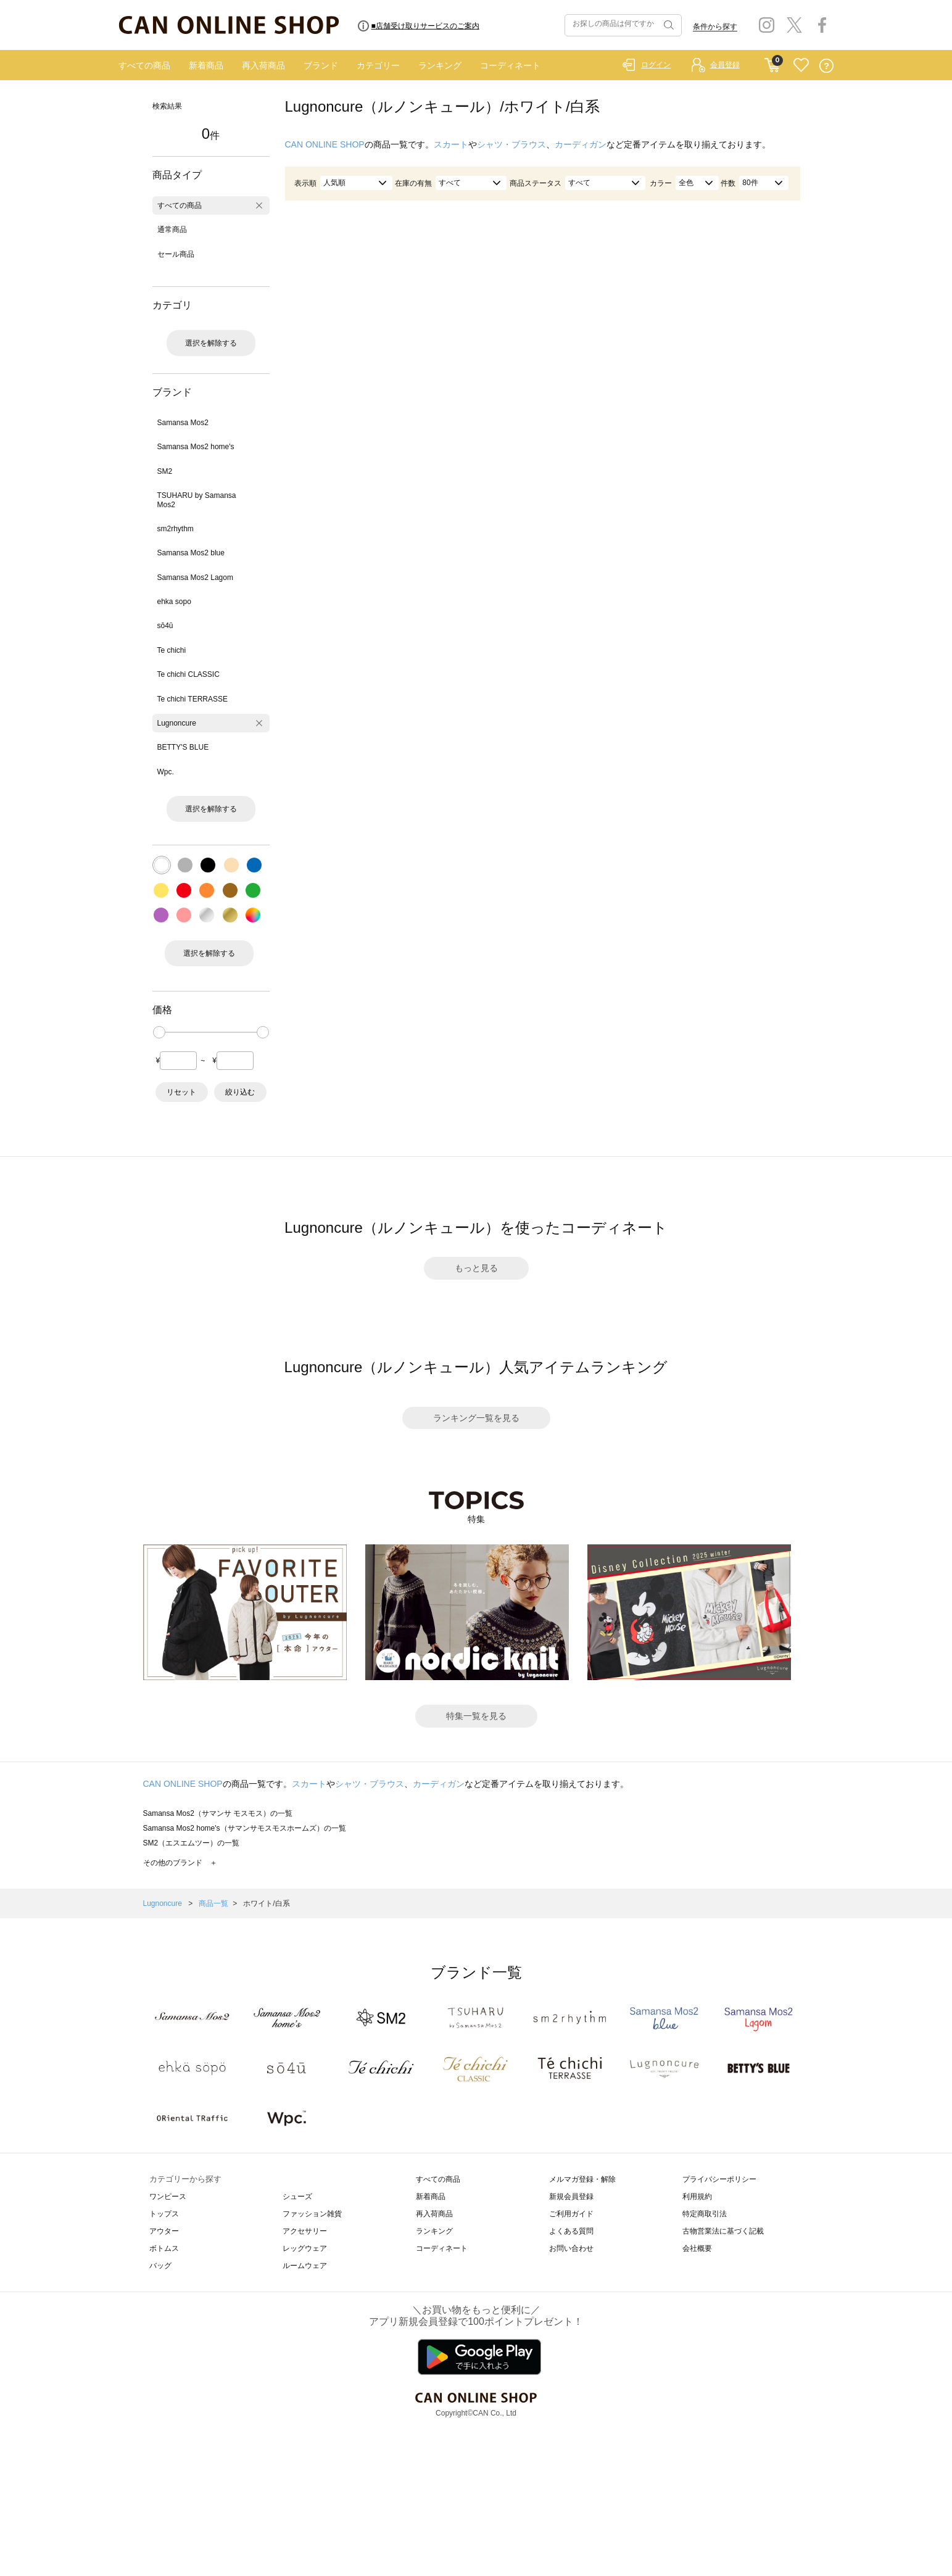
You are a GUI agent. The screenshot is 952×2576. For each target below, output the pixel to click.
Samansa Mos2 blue (191, 553)
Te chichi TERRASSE (192, 699)
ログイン (656, 64)
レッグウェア (305, 2248)
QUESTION (826, 65)
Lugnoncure (176, 723)
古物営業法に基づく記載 (723, 2231)
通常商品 (172, 229)
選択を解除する (211, 343)
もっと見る (476, 1268)
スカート (451, 144)
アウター (164, 2231)
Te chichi (171, 650)
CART (772, 62)
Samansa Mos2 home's (195, 446)
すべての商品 (144, 65)
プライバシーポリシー (719, 2179)
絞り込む (240, 1092)
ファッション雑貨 (312, 2213)
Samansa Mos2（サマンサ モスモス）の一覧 (218, 1813)
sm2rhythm (175, 528)
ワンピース (167, 2196)
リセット (181, 1092)
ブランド (321, 65)
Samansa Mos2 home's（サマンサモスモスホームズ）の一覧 (244, 1828)
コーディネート (510, 65)
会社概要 (697, 2248)
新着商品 (206, 65)
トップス (164, 2213)
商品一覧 (213, 1903)
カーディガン (580, 144)
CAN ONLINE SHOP (325, 144)
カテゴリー (378, 65)
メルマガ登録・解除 (582, 2179)
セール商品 (175, 254)
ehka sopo (174, 601)
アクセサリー (305, 2231)
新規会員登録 (571, 2196)
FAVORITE (801, 65)
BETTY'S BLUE (183, 747)
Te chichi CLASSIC (188, 674)
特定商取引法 (704, 2213)
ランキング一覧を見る (476, 1418)
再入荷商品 (263, 65)
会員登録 (725, 64)
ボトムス (164, 2248)
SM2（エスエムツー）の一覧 (191, 1843)
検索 (667, 25)
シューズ (297, 2196)
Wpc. (165, 772)
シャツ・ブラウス (511, 144)
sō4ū (165, 625)
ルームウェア (305, 2265)
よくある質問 (571, 2231)
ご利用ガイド (571, 2213)
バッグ (160, 2265)
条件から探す (715, 26)
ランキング (440, 65)
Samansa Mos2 (183, 422)
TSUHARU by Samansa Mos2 (196, 499)
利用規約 (697, 2196)
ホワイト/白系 (266, 1903)
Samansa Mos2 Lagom (195, 577)
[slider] (159, 1032)
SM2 (165, 471)
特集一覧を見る (476, 1716)
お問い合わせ (571, 2248)
